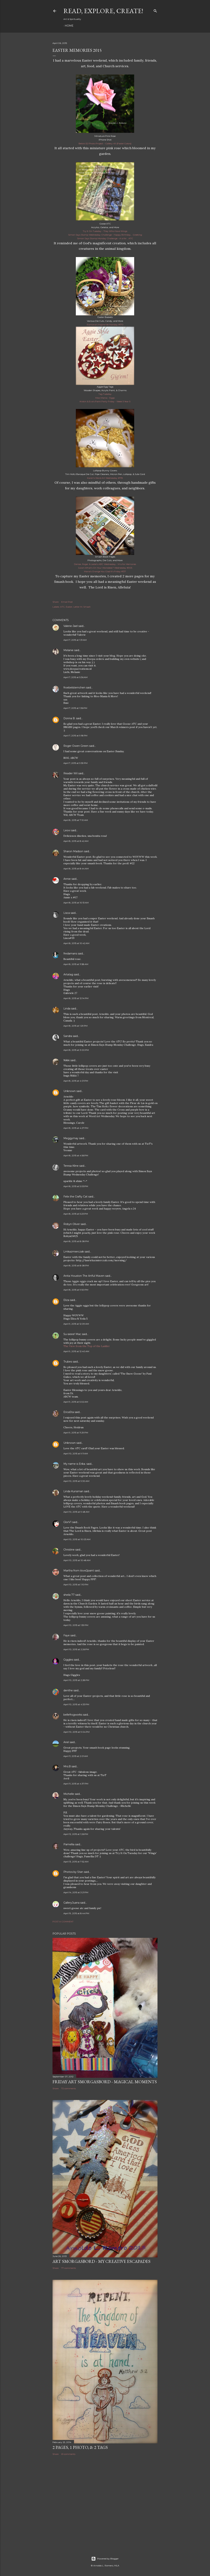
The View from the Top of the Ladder (86, 1346)
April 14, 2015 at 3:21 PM (75, 1892)
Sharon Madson (73, 851)
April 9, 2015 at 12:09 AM (76, 1323)
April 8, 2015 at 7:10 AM (75, 820)
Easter (69, 606)
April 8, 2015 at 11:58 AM (75, 964)
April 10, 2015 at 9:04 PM (76, 1732)
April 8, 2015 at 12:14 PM (75, 998)
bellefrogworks (72, 1714)
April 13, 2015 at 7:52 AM (75, 1861)
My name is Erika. (74, 1463)
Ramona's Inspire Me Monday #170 (105, 324)
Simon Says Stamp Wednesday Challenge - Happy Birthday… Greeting (105, 234)
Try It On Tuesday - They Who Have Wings (105, 231)
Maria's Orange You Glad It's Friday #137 (105, 571)
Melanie (68, 650)
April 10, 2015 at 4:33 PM (76, 1704)
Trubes (67, 1361)
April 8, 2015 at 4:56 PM (75, 1155)
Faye (66, 1635)
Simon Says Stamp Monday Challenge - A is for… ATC (105, 238)
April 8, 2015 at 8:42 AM (75, 841)
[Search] (155, 10)
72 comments (68, 2088)
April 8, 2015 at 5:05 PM (75, 1186)
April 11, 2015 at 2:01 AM (75, 1756)
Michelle (69, 1794)
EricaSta (68, 1412)
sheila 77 (69, 1594)
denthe (68, 1690)
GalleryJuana (71, 1902)
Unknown (69, 1091)
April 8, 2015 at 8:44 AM (76, 868)
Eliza (66, 1300)
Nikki (66, 1060)
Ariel (66, 1742)
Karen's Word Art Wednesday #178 (105, 478)
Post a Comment (62, 1921)
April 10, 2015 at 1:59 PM (75, 1625)
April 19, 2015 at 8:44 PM (76, 1913)
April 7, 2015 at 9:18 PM (75, 735)
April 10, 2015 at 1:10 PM (75, 1584)
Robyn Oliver (71, 1224)
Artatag (68, 974)
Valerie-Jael (70, 626)
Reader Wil (70, 773)
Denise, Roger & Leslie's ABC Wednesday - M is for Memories (105, 564)
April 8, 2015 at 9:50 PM (75, 1289)
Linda (66, 1008)
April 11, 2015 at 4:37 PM (75, 1783)
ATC (62, 606)
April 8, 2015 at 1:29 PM (75, 1025)
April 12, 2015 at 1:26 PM (75, 1834)
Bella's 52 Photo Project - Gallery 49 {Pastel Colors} (105, 143)
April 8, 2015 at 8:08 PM (76, 1241)
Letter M (77, 606)
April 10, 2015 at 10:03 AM (76, 1539)
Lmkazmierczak (73, 1251)
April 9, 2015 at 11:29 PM (75, 1432)
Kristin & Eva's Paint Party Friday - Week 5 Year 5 (105, 401)
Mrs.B (67, 1766)
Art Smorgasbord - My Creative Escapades (101, 2261)
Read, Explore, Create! (103, 11)
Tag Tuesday (105, 394)
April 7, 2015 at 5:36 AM (75, 677)
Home (69, 25)
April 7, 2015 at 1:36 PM (75, 708)
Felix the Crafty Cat (75, 1196)
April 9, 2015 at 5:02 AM (75, 1401)
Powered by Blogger (105, 2559)
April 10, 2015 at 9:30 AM (76, 1481)
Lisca (66, 913)
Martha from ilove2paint (78, 1570)
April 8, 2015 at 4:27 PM (75, 1128)
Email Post (67, 601)
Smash (87, 606)
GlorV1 (67, 1522)
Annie (67, 878)
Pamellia (68, 1844)
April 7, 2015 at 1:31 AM (75, 640)
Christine (69, 1549)
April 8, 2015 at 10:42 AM (76, 943)
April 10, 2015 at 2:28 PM (76, 1680)
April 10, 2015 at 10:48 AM (76, 1560)
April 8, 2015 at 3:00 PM (76, 1050)
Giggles (68, 1659)
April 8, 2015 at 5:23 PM (75, 1213)
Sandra (67, 1036)
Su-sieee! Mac (72, 1334)
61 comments (68, 2454)
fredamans (70, 953)
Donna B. (69, 718)
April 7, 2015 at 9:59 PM (75, 763)
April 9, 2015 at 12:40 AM (76, 1351)
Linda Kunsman (73, 1491)
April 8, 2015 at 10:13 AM (76, 902)
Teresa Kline (71, 1165)
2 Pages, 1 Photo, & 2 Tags (80, 2447)
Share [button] (55, 601)
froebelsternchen (74, 687)
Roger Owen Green (75, 745)
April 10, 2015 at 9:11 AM (75, 1453)
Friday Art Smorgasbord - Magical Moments (104, 2081)
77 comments (68, 2268)
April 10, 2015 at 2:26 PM (76, 1649)
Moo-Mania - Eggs (105, 397)
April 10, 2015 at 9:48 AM (76, 1511)
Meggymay (70, 1138)
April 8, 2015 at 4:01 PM (75, 1080)
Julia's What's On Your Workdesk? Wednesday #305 (105, 567)
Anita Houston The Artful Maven (83, 1275)
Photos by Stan (73, 1872)
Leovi (66, 830)
